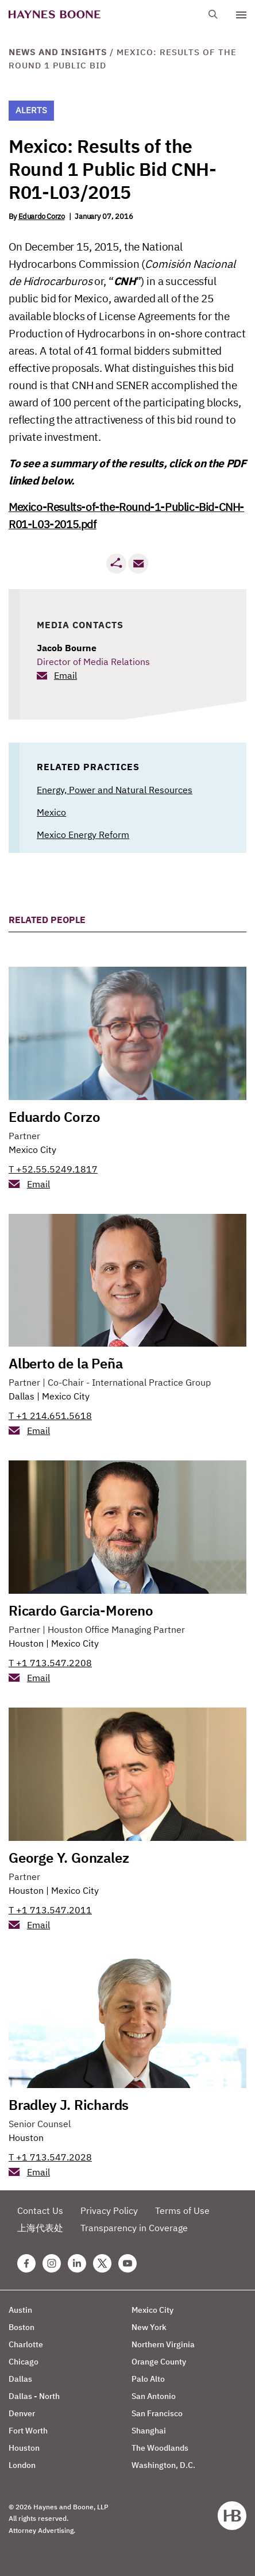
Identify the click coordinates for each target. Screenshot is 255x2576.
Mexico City (32, 1149)
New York (149, 2327)
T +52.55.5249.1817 (53, 1169)
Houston (26, 1643)
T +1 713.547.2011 (50, 1910)
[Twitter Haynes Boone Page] (102, 2263)
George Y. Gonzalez (69, 1857)
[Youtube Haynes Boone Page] (127, 2263)
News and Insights (58, 52)
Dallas (21, 1396)
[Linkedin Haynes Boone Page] (77, 2263)
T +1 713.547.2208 (50, 1662)
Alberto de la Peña (65, 1363)
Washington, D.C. (163, 2465)
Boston (21, 2327)
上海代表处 (40, 2227)
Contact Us (40, 2210)
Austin (20, 2310)
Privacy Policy (109, 2210)
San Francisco (157, 2413)
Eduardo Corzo (41, 216)
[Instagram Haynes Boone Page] (51, 2263)
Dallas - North (34, 2396)
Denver (22, 2413)
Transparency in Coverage (134, 2227)
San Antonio (154, 2396)
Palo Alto (148, 2379)
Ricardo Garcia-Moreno (81, 1610)
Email (65, 675)
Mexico (51, 812)
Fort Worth (28, 2430)
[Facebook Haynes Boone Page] (26, 2263)
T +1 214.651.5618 (50, 1415)
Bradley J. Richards (69, 2104)
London (22, 2465)
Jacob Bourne (66, 647)
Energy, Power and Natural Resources (114, 789)
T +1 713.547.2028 (50, 2157)
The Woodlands (160, 2448)
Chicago (23, 2361)
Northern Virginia (163, 2344)
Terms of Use (182, 2210)
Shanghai (149, 2430)
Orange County (159, 2361)
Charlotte (26, 2344)
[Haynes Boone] (55, 14)
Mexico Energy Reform (83, 834)
